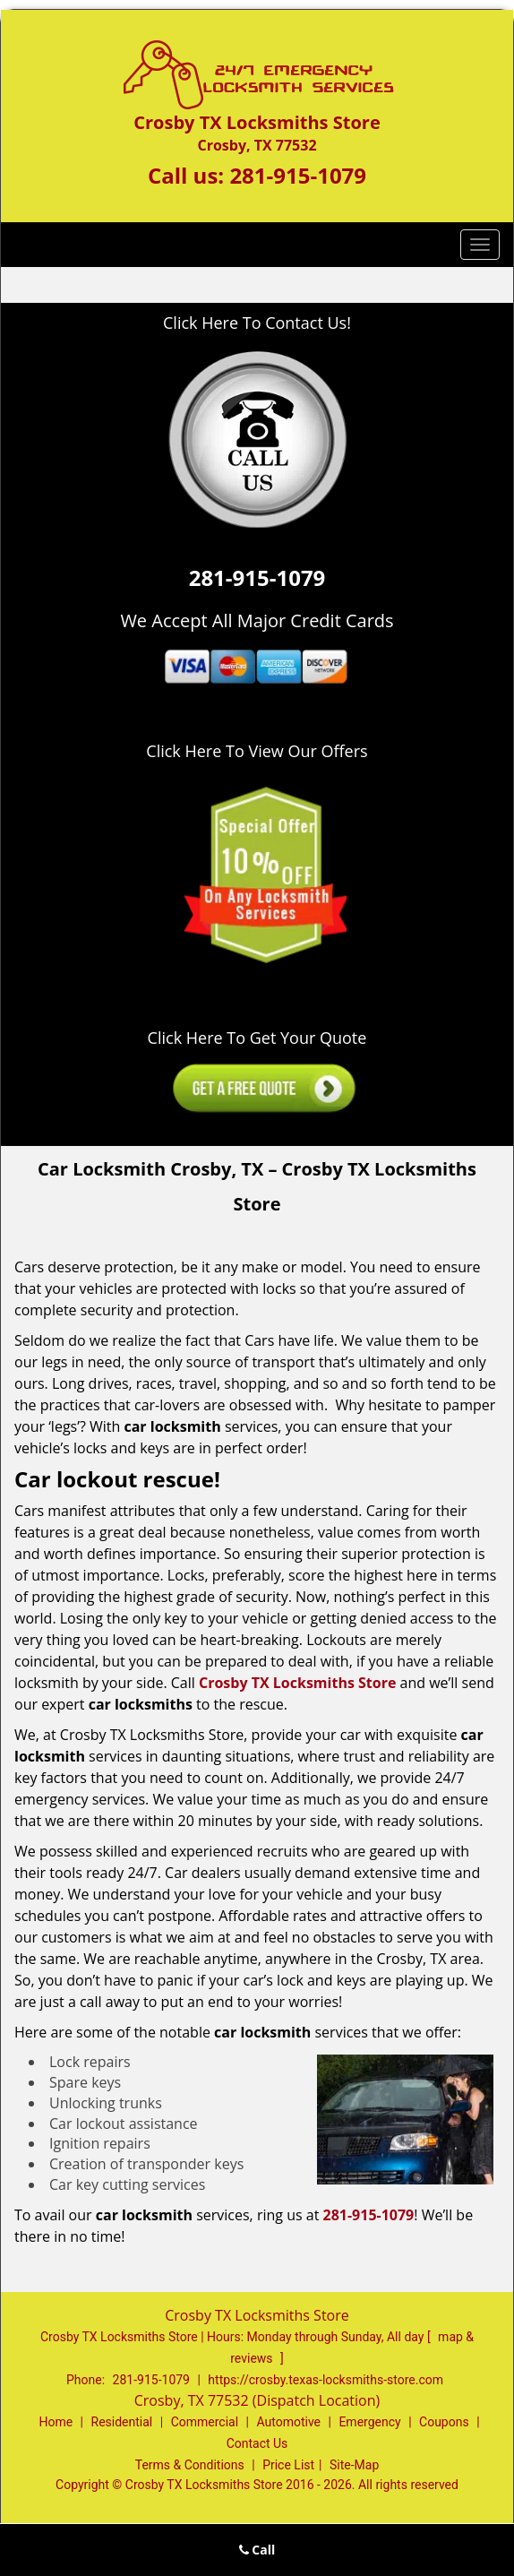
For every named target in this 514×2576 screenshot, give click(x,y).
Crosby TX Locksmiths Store (297, 1683)
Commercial (204, 2422)
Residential (122, 2422)
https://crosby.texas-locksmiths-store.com (325, 2380)
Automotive (288, 2422)
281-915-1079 (297, 175)
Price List (288, 2465)
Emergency (369, 2422)
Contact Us (257, 2443)
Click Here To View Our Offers (256, 751)
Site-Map (354, 2465)
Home (56, 2422)
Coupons (444, 2422)
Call (257, 2549)
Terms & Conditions (189, 2465)
